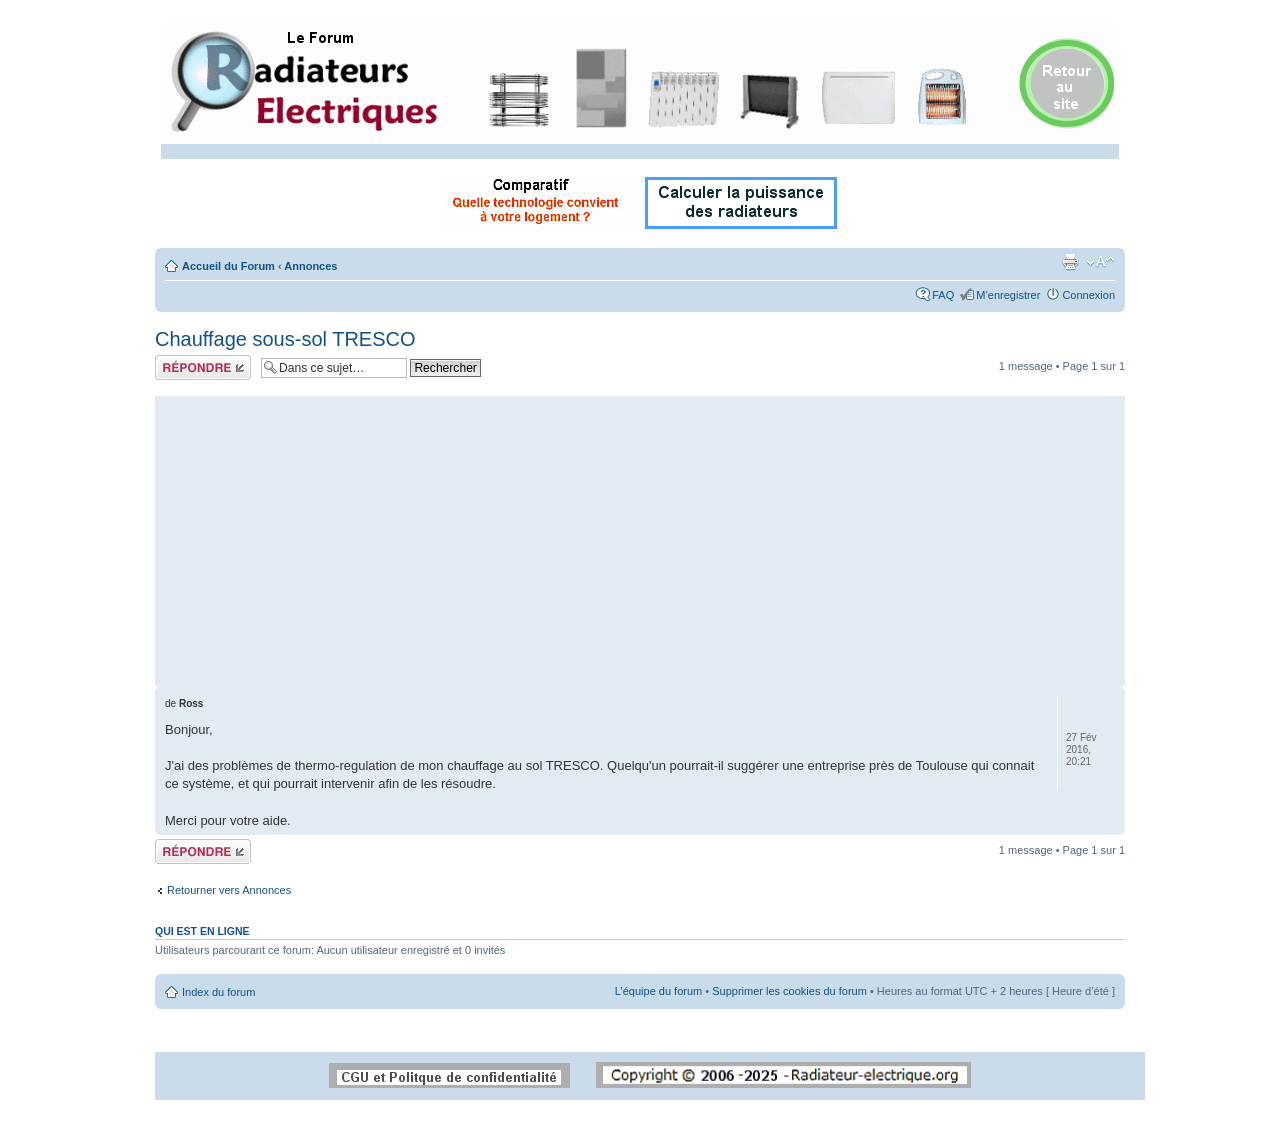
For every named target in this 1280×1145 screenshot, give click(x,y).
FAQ (943, 295)
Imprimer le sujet (1070, 262)
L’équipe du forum (658, 991)
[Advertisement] (640, 536)
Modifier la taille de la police (1100, 262)
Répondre (203, 367)
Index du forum (218, 992)
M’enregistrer (1008, 295)
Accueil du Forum (228, 266)
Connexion (1088, 295)
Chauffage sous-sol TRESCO (285, 339)
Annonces (310, 266)
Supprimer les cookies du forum (789, 991)
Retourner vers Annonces (229, 890)
